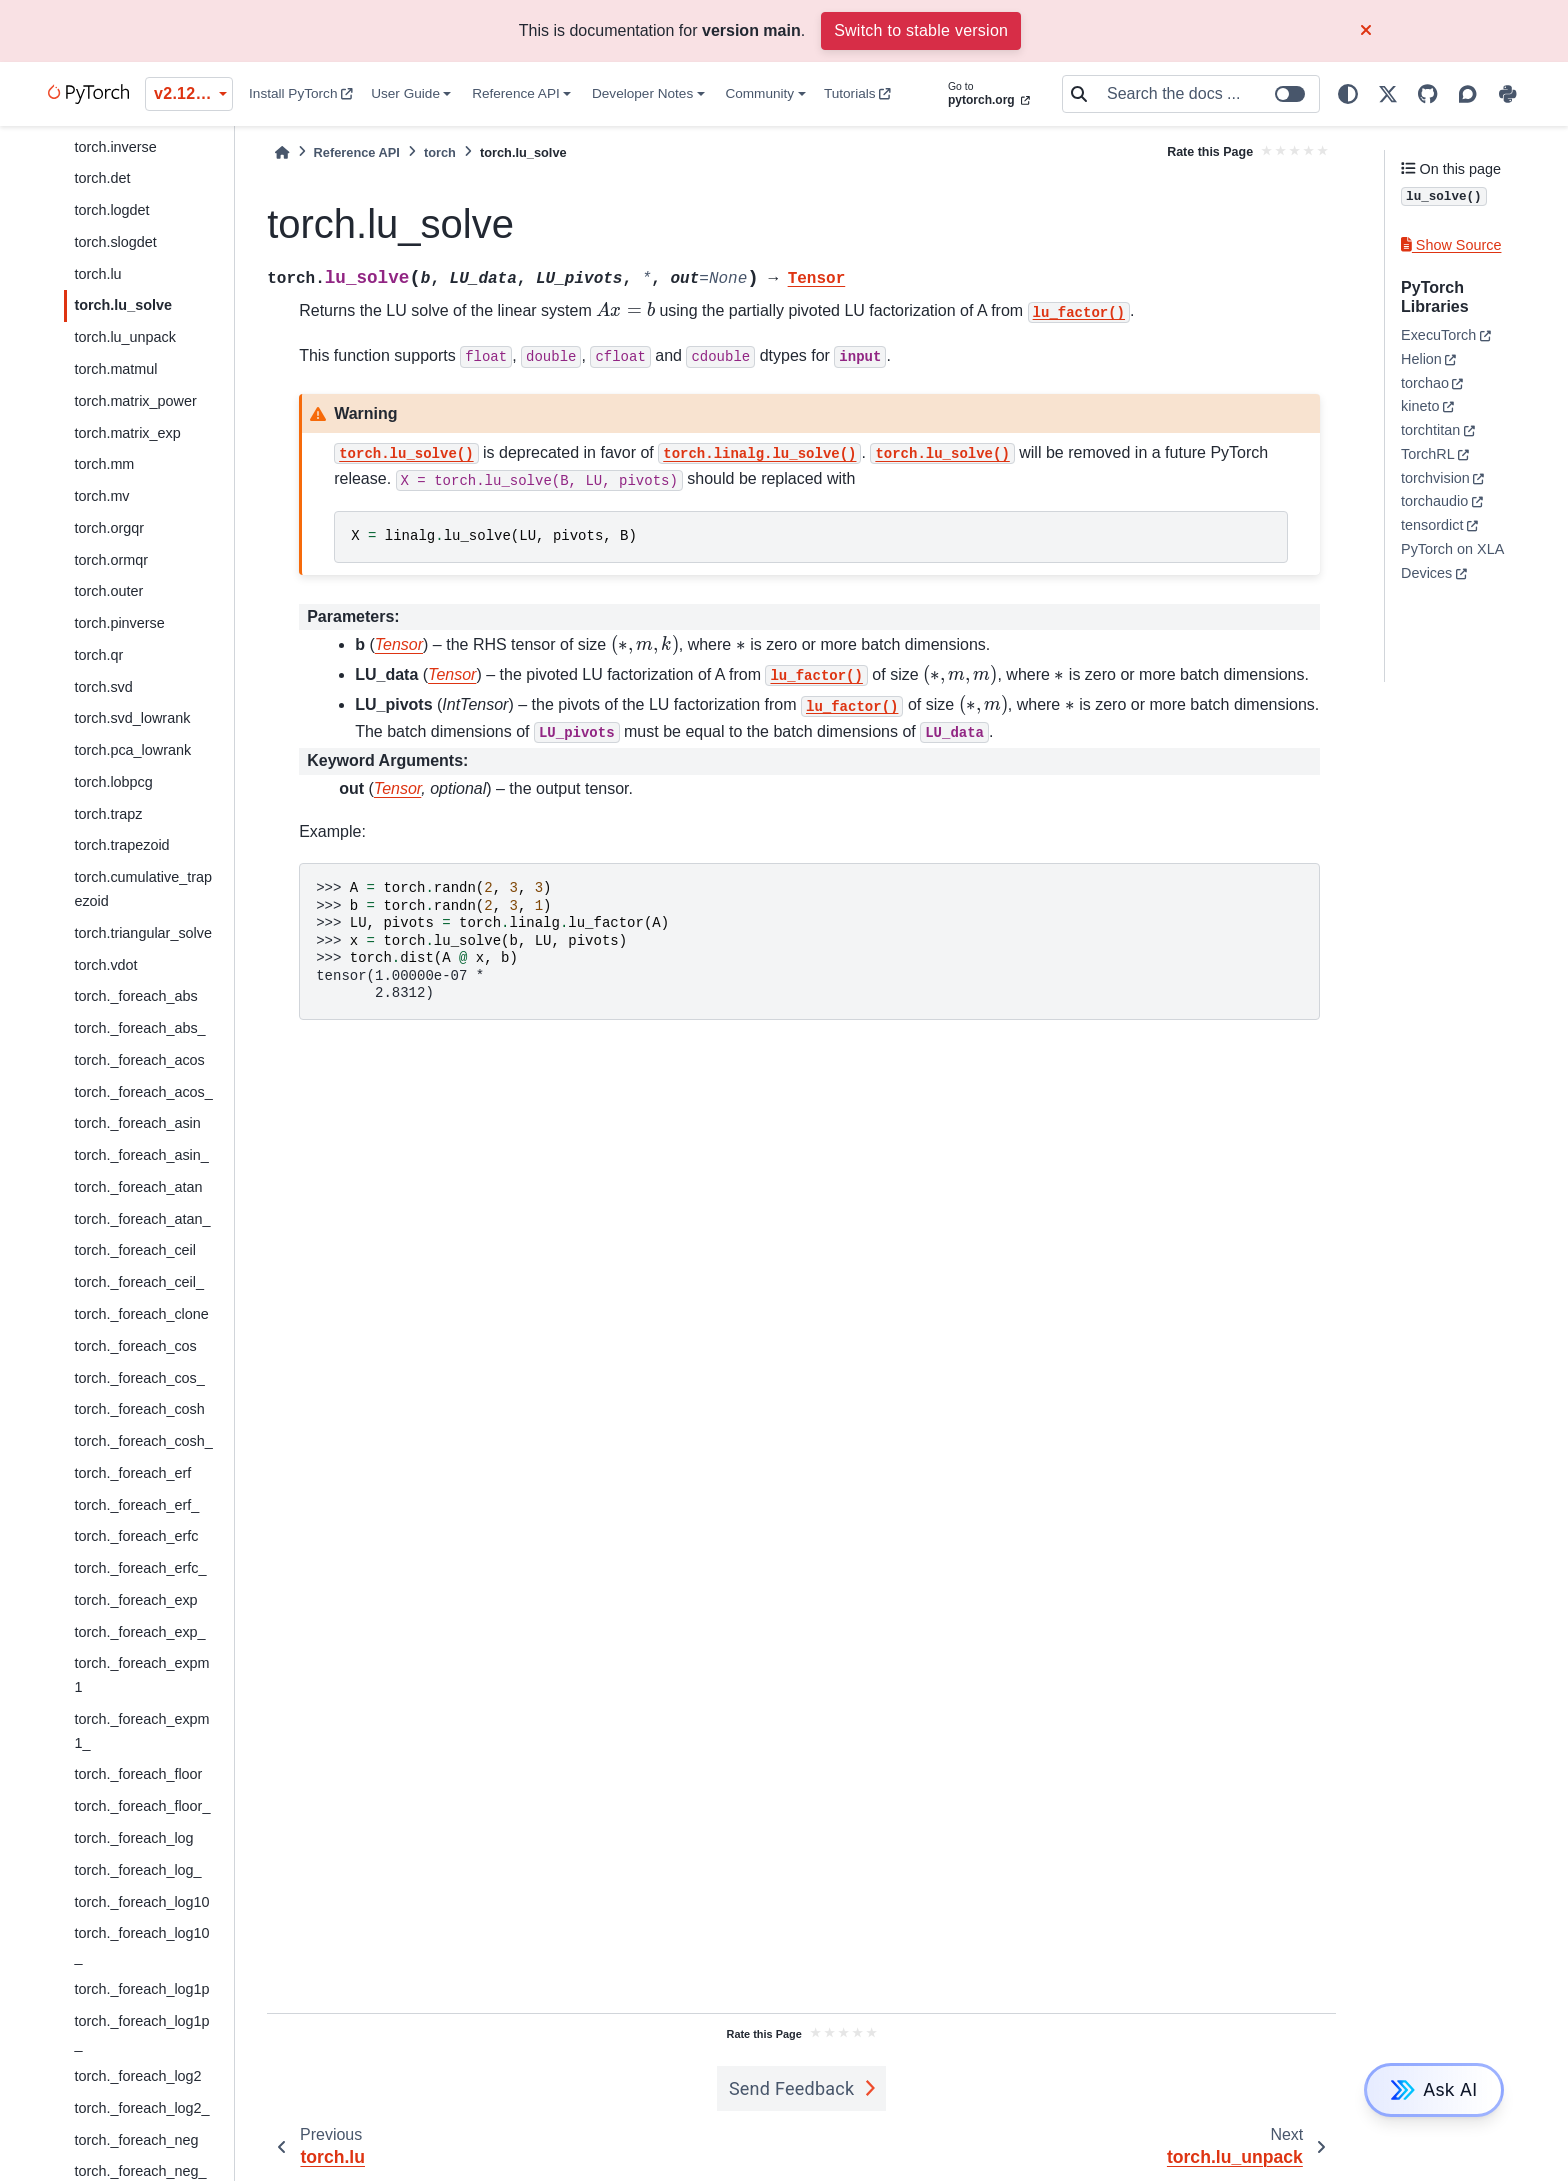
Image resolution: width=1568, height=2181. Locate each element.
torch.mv (101, 496)
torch (440, 152)
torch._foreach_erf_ (136, 1505)
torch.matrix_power (135, 401)
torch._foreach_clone (141, 1314)
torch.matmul (115, 369)
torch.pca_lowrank (132, 750)
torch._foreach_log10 (141, 1902)
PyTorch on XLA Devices (1452, 561)
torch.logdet (111, 210)
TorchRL (1428, 454)
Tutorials (857, 93)
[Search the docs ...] (1207, 94)
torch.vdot (105, 965)
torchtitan (1430, 430)
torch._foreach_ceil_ (139, 1282)
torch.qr (98, 655)
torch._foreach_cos (135, 1346)
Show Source (1451, 245)
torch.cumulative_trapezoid (143, 889)
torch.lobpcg (113, 782)
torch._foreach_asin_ (141, 1155)
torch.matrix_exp (127, 433)
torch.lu (97, 274)
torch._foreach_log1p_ (141, 2033)
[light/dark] (1348, 94)
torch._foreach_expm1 (141, 1675)
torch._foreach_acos (139, 1060)
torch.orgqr (109, 528)
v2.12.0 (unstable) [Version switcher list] (193, 93)
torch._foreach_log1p (141, 1989)
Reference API (516, 93)
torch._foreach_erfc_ (140, 1568)
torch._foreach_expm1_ (141, 1731)
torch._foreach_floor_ (142, 1806)
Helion (1421, 359)
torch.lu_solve (123, 305)
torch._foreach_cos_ (139, 1378)
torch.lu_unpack (125, 337)
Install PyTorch (301, 93)
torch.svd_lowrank (132, 718)
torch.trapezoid (121, 845)
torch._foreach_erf (132, 1473)
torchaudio (1434, 501)
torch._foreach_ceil (135, 1250)
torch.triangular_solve (143, 933)
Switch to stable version (921, 30)
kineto (1420, 406)
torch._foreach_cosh (139, 1409)
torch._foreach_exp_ (139, 1632)
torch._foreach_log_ (137, 1870)
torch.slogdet (115, 242)
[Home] (282, 152)
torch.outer (108, 591)
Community (759, 93)
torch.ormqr (111, 560)
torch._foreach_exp (135, 1600)
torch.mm (104, 464)
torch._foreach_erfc (136, 1536)
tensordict (1432, 525)
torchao (1425, 383)
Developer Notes (642, 93)
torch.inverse (115, 147)
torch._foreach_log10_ (141, 1945)
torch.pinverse (119, 623)
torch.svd (103, 687)
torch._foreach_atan (138, 1187)
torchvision (1435, 478)
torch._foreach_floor (138, 1774)
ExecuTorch (1438, 335)
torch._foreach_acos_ (143, 1092)
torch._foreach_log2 (137, 2076)
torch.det (102, 178)
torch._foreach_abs (135, 996)
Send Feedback (792, 2088)
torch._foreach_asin (137, 1123)
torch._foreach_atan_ (142, 1219)
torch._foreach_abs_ (139, 1028)
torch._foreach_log (133, 1838)
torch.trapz (108, 814)
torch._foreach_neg (136, 2140)
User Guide (405, 93)
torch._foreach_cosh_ (143, 1441)
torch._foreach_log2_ (141, 2108)
